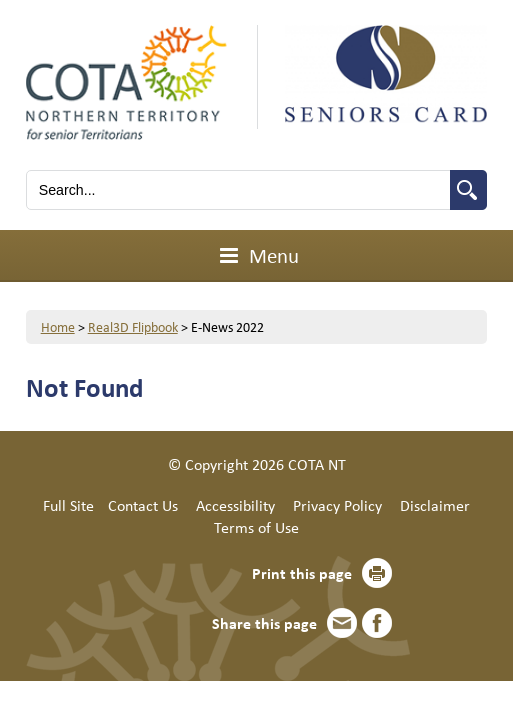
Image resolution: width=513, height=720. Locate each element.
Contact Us (143, 505)
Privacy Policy (337, 505)
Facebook (377, 623)
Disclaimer (435, 505)
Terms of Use (256, 527)
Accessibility (235, 505)
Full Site (68, 505)
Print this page (302, 573)
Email (342, 623)
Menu (256, 255)
